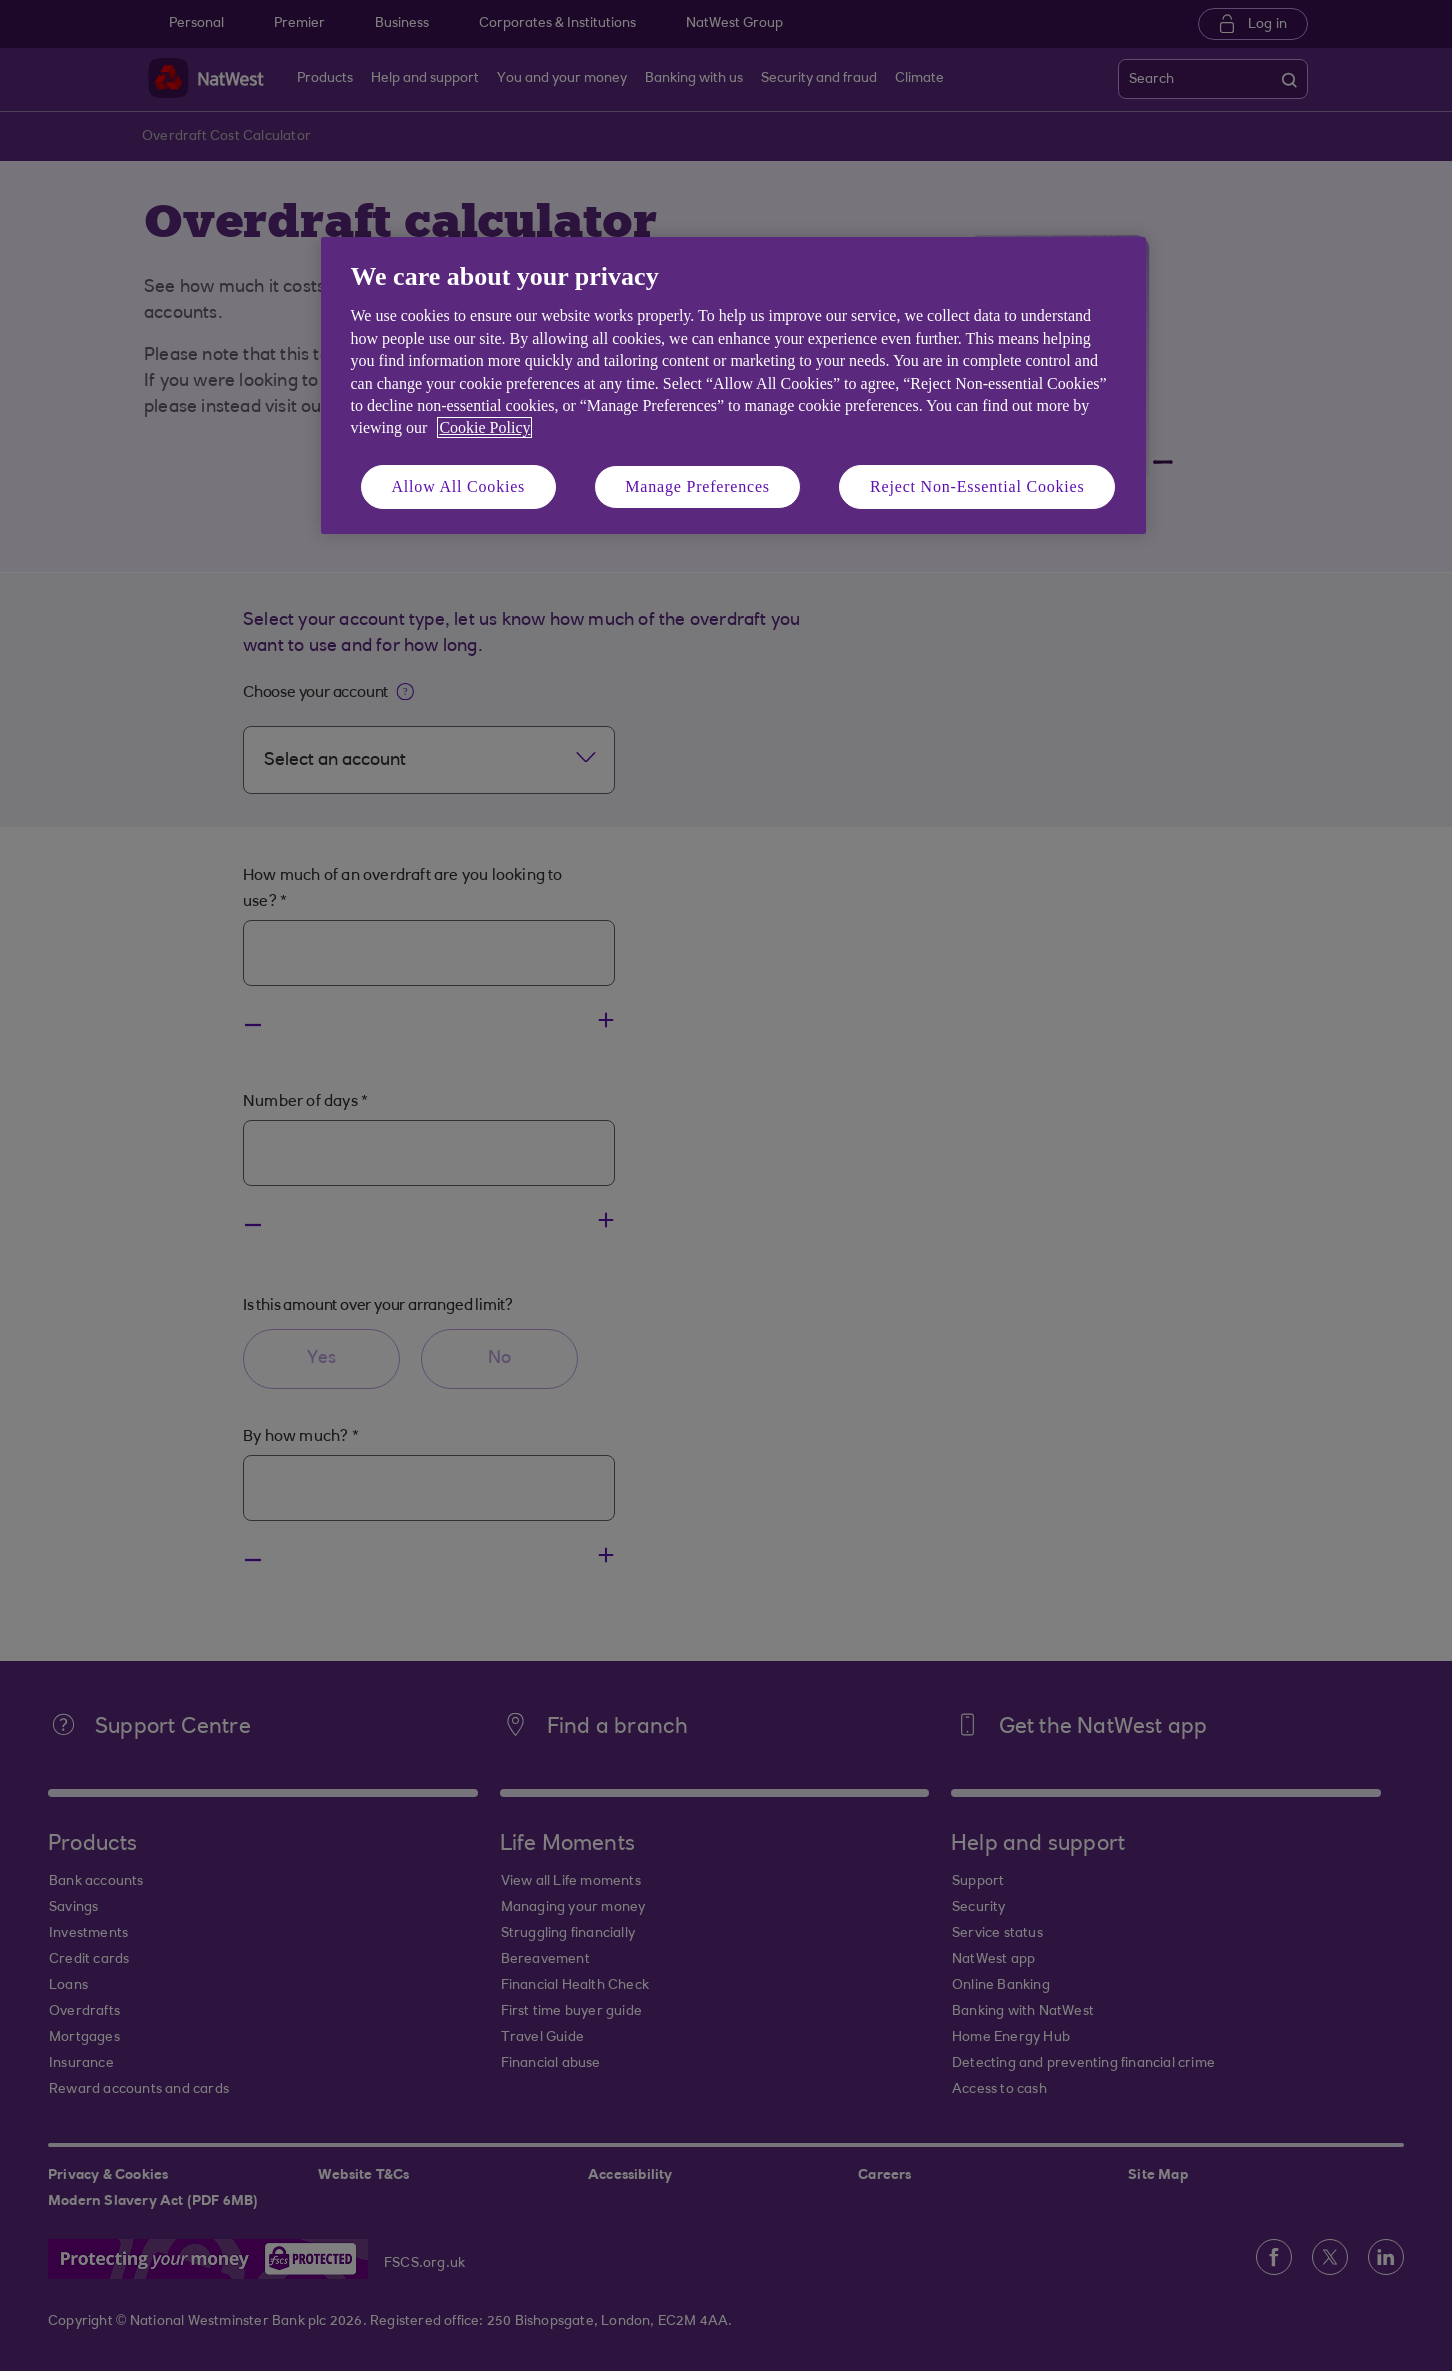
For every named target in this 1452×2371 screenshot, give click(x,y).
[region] (733, 385)
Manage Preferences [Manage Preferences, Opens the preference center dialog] (697, 486)
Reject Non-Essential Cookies (977, 486)
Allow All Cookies (459, 486)
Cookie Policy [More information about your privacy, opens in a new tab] (484, 427)
